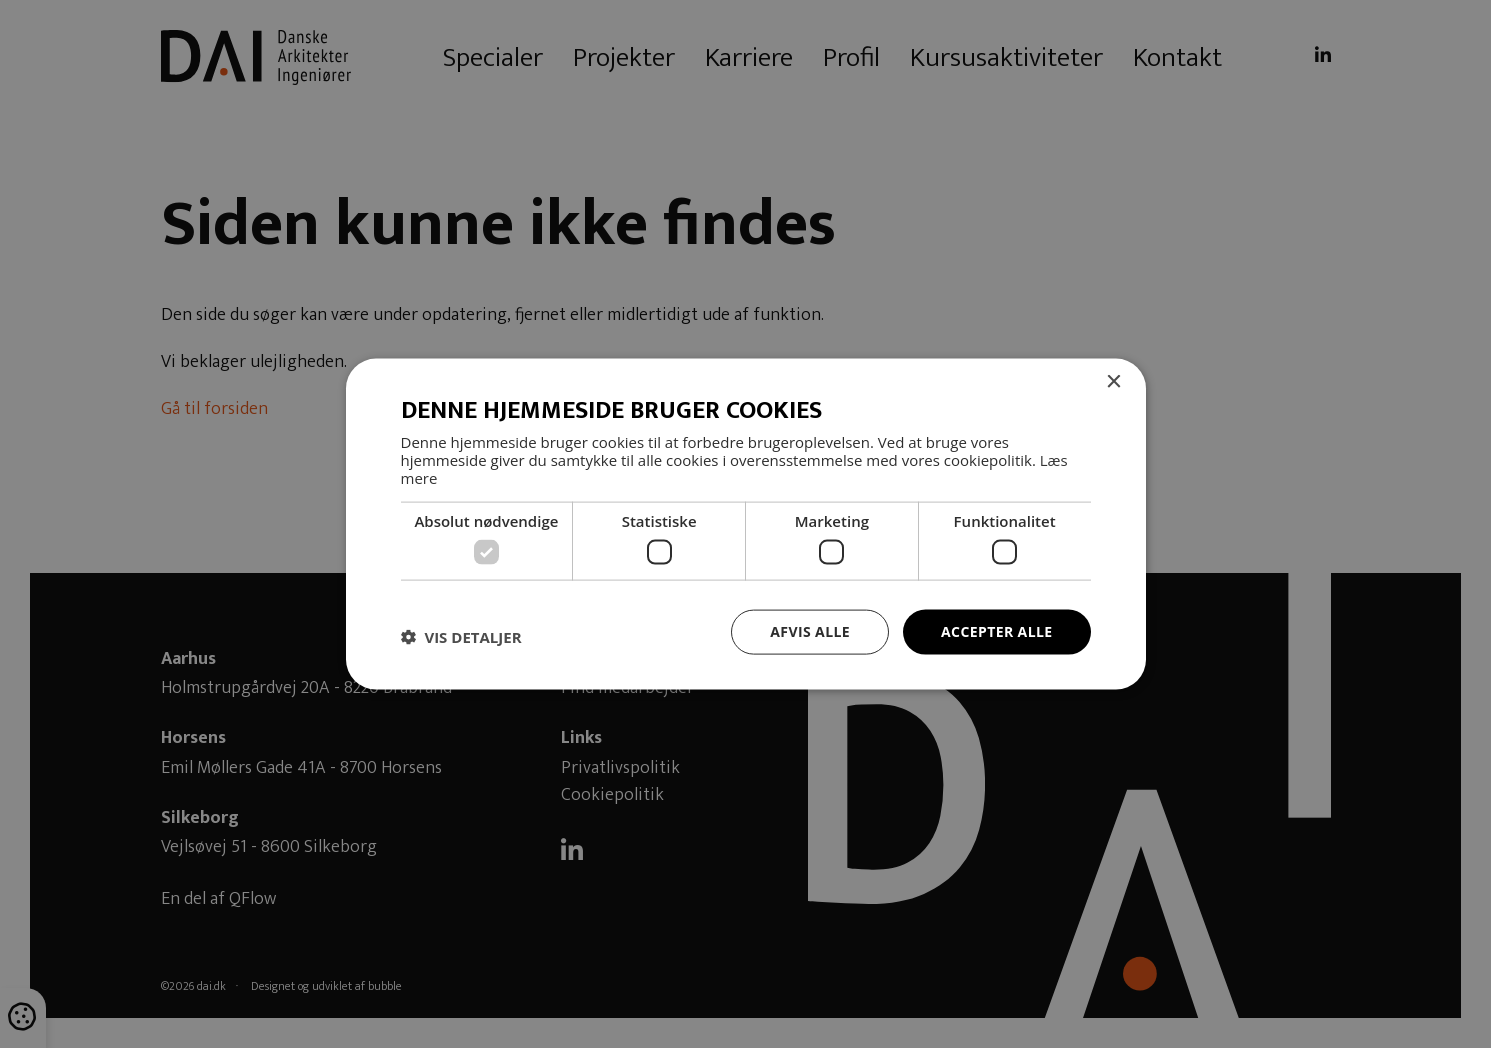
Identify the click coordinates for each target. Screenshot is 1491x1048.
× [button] (1113, 382)
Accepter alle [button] (996, 631)
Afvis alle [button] (810, 631)
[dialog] (745, 524)
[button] (461, 637)
